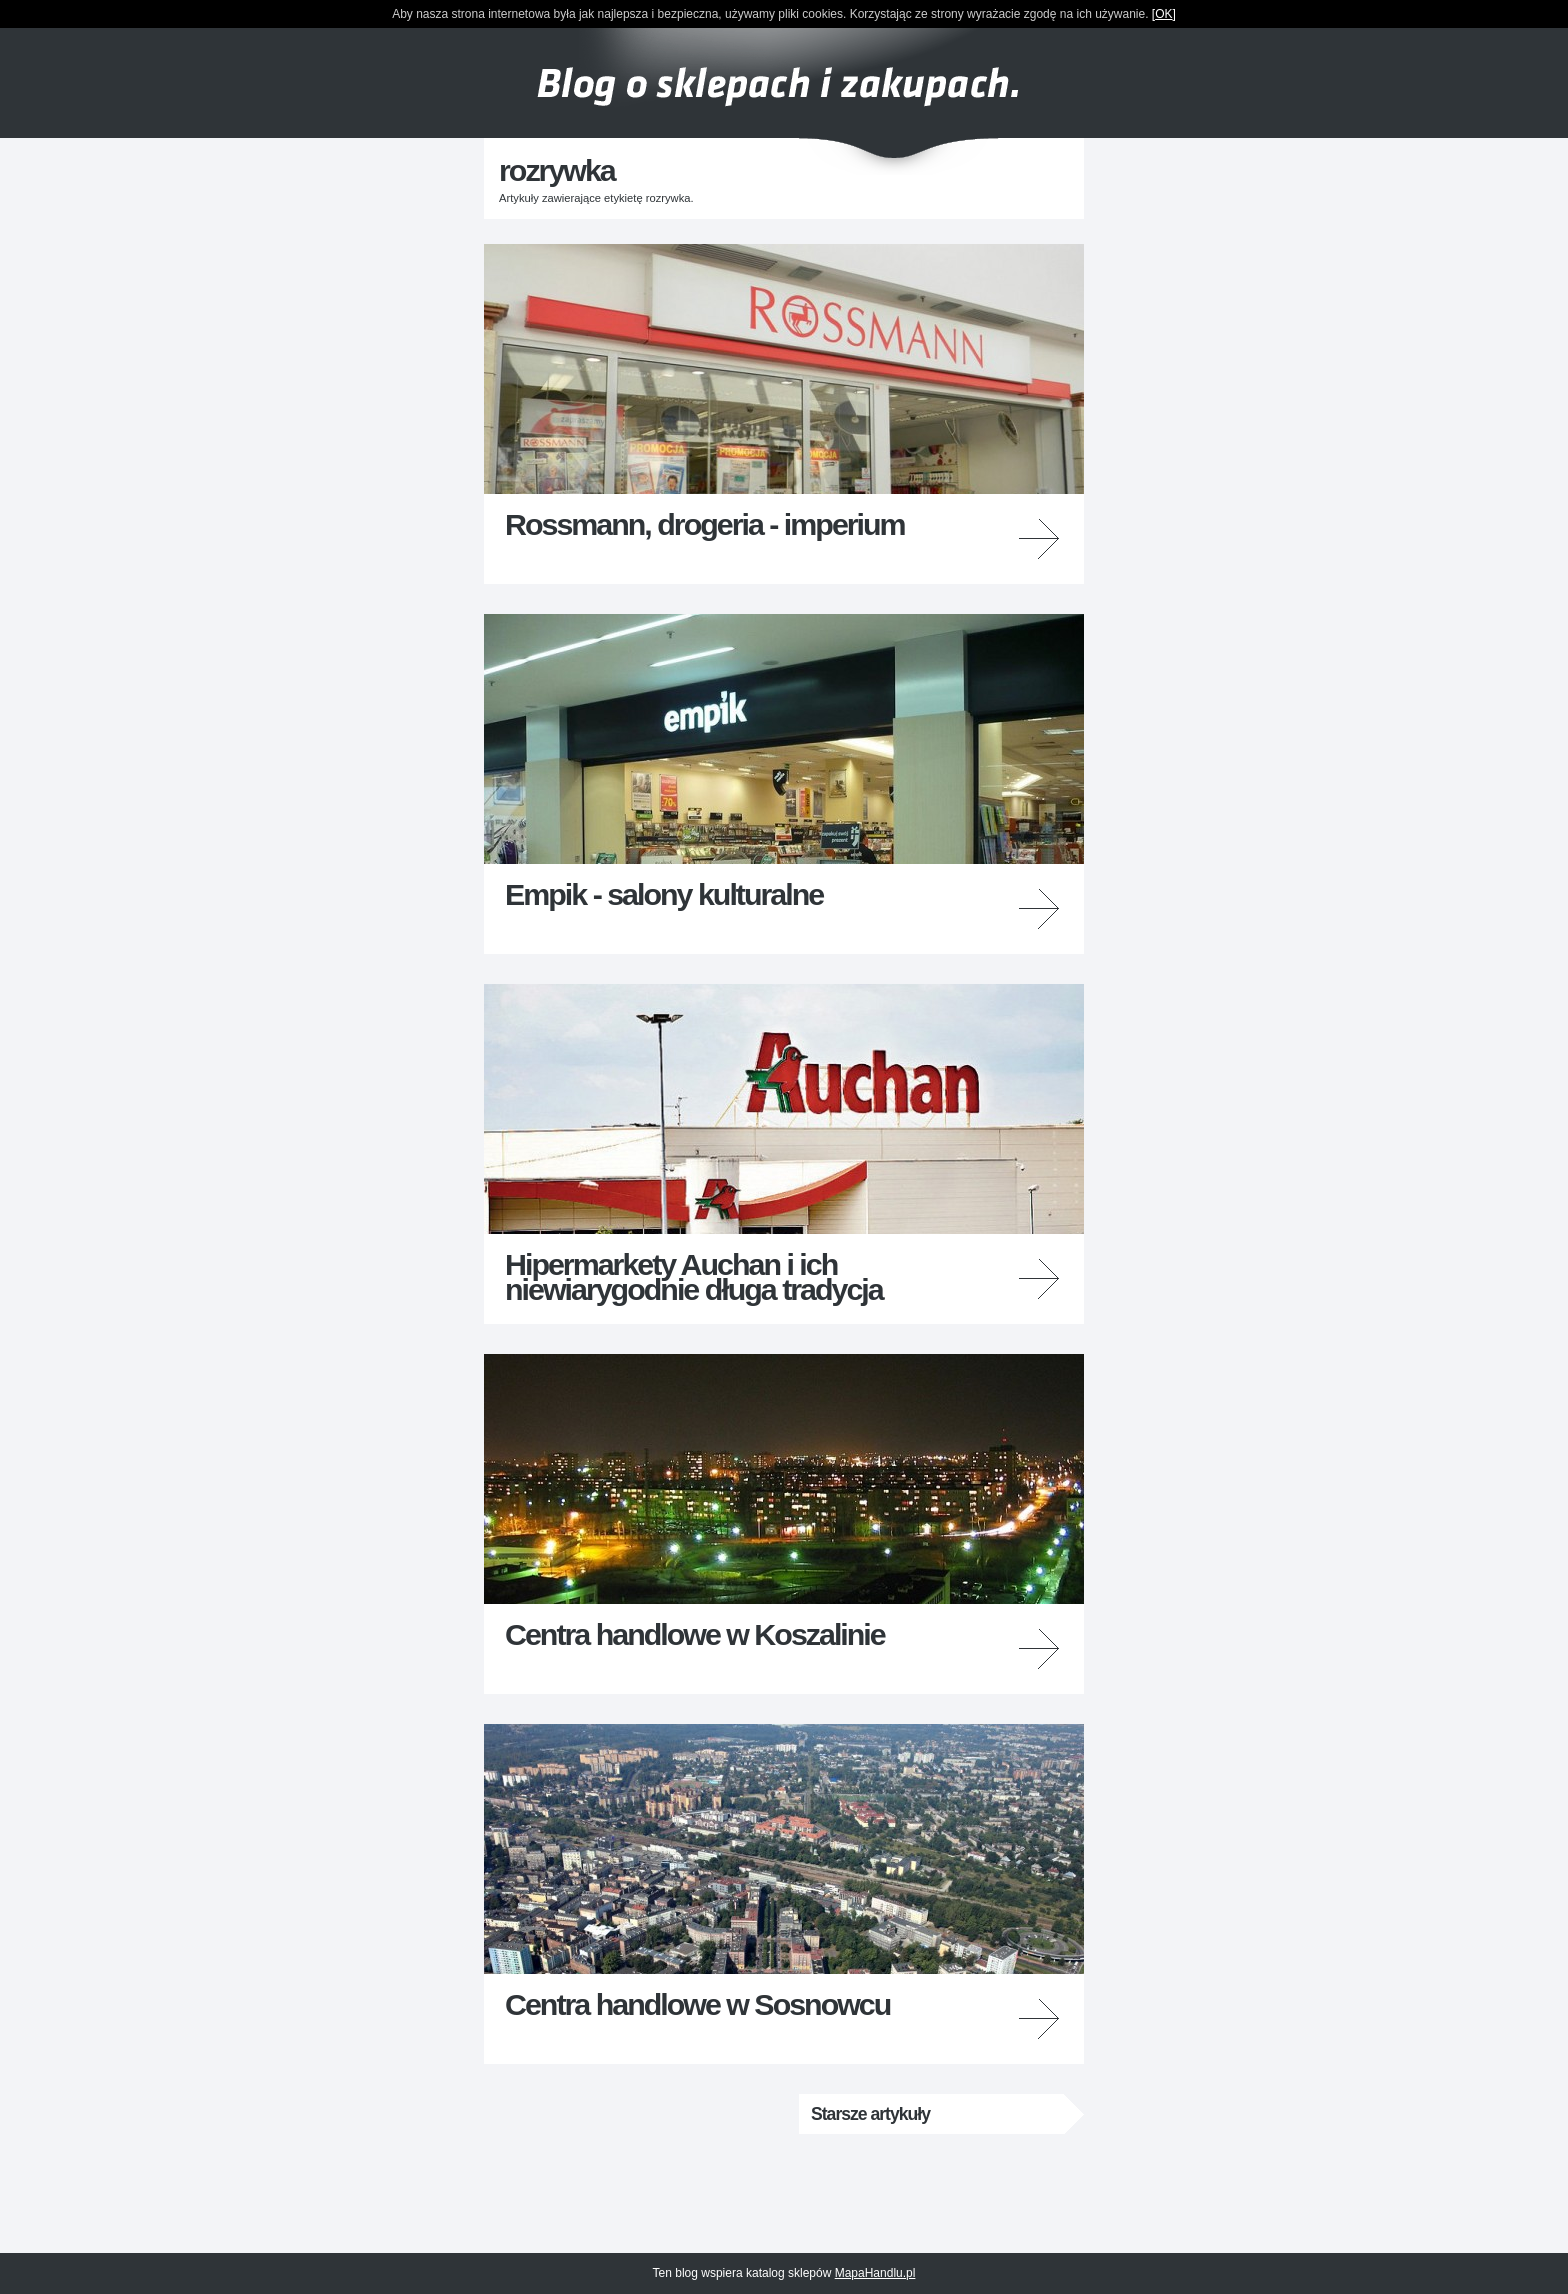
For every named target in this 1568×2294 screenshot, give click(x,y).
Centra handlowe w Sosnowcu (697, 2004)
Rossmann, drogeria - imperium (705, 524)
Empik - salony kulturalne (664, 894)
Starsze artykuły (870, 2114)
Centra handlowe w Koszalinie (695, 1634)
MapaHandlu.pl (875, 2273)
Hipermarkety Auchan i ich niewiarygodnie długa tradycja (694, 1276)
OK (1163, 14)
